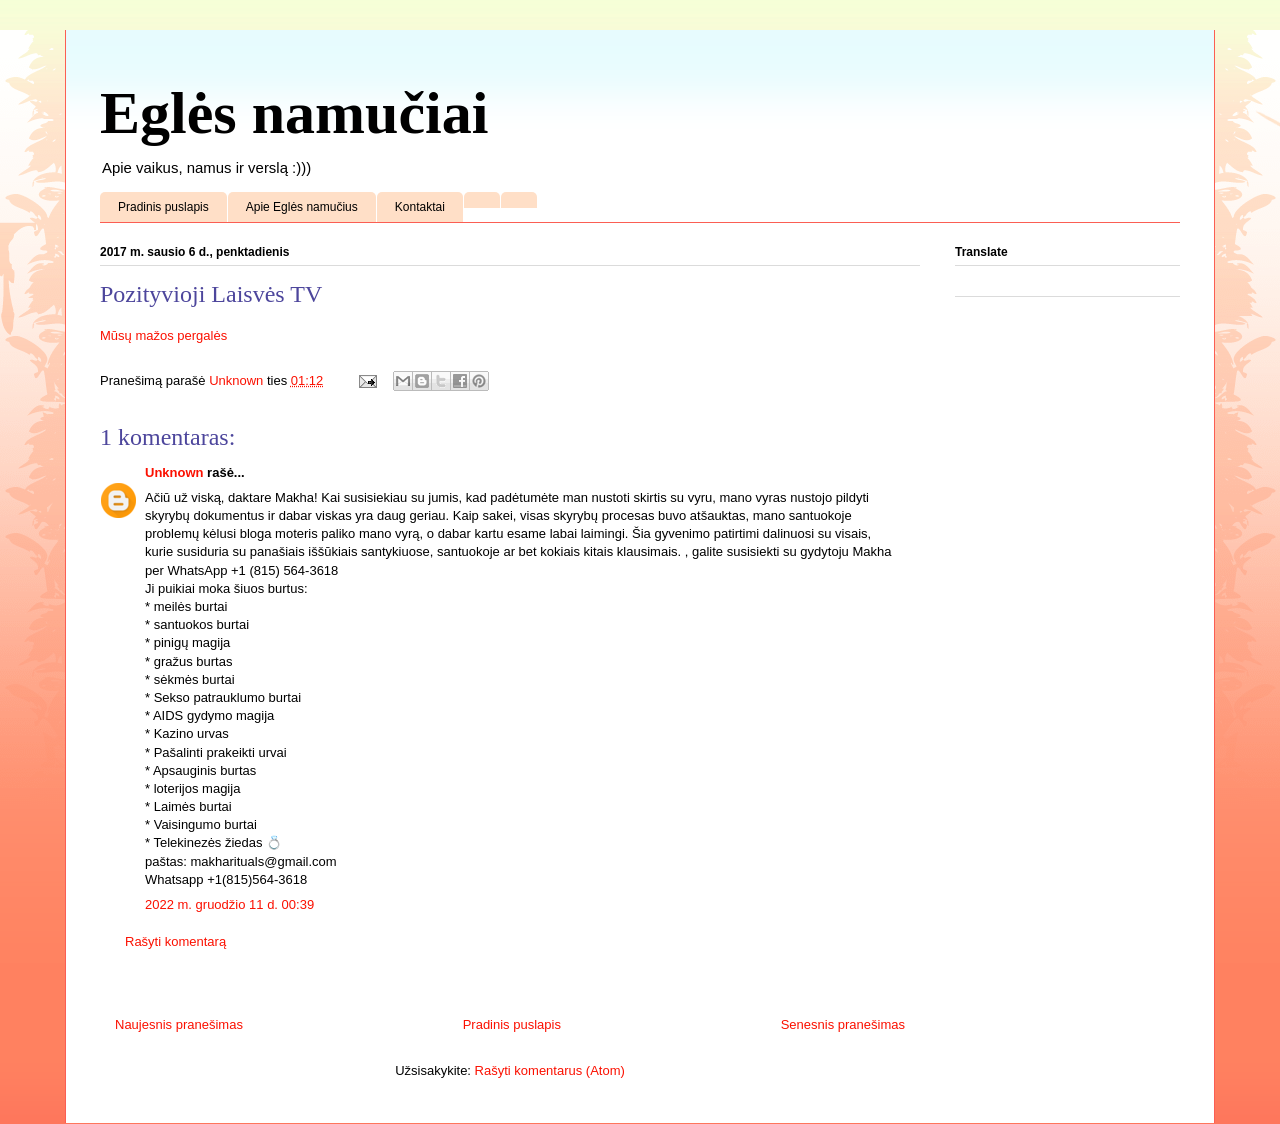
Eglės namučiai (294, 113)
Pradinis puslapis (163, 207)
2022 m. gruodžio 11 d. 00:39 (229, 904)
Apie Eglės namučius (302, 207)
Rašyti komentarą (175, 941)
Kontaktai (420, 207)
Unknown (174, 472)
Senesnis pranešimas (843, 1024)
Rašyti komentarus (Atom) (550, 1070)
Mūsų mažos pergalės (163, 335)
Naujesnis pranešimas (179, 1024)
